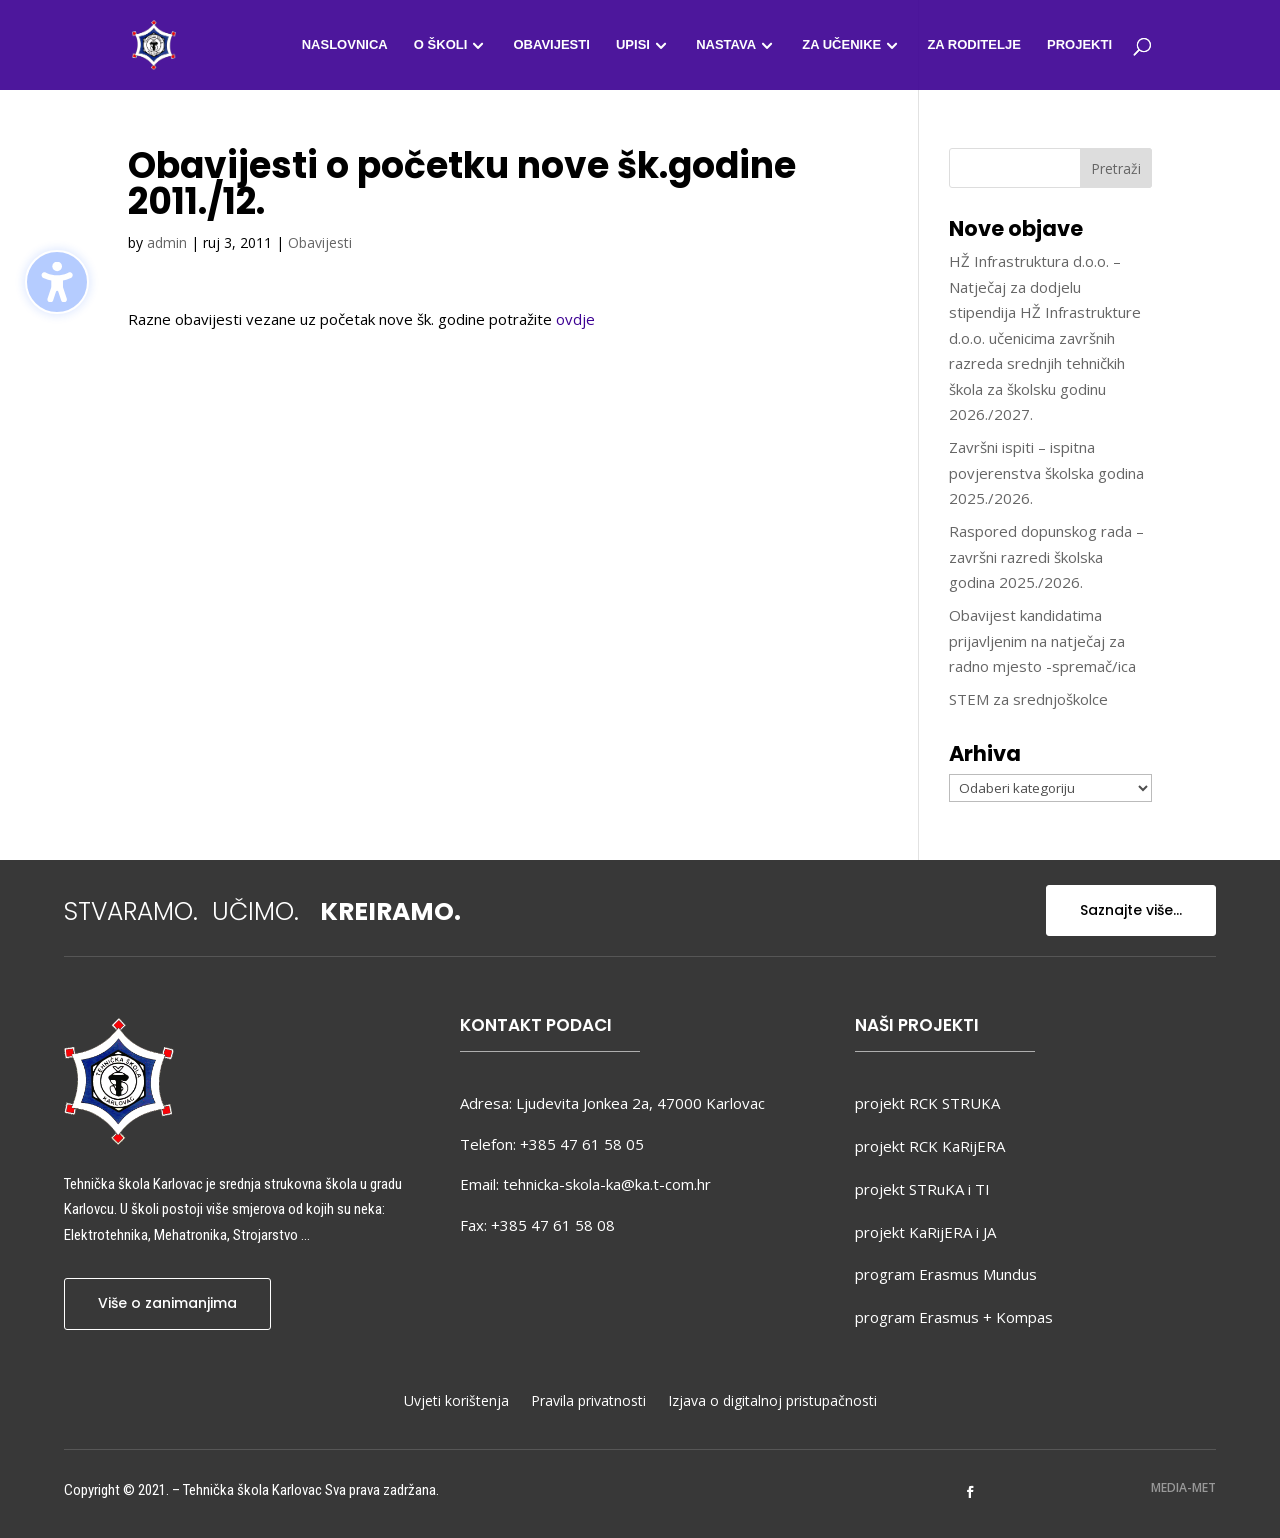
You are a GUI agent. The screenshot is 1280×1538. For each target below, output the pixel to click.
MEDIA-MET (1183, 1487)
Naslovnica (345, 45)
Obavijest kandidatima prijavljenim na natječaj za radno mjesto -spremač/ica (1042, 640)
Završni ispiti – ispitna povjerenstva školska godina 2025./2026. (1046, 472)
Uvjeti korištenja (456, 1402)
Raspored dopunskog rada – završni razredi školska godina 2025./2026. (1046, 556)
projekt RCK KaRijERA (930, 1146)
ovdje (575, 319)
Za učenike (841, 45)
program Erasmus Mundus (946, 1274)
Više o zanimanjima (167, 1303)
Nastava (726, 45)
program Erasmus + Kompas (954, 1317)
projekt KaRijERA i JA (925, 1232)
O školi (440, 45)
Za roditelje (973, 45)
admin (167, 242)
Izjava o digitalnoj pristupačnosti (772, 1402)
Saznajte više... (1131, 910)
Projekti (1079, 45)
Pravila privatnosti (588, 1402)
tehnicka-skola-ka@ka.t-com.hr (607, 1184)
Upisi (633, 45)
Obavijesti (551, 45)
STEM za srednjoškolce (1028, 699)
